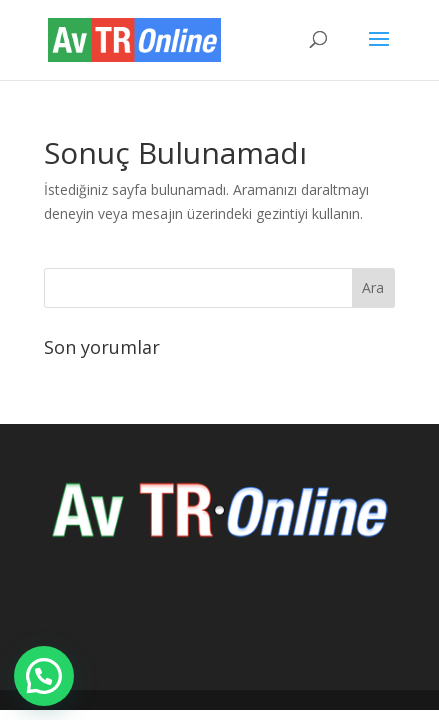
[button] (44, 676)
